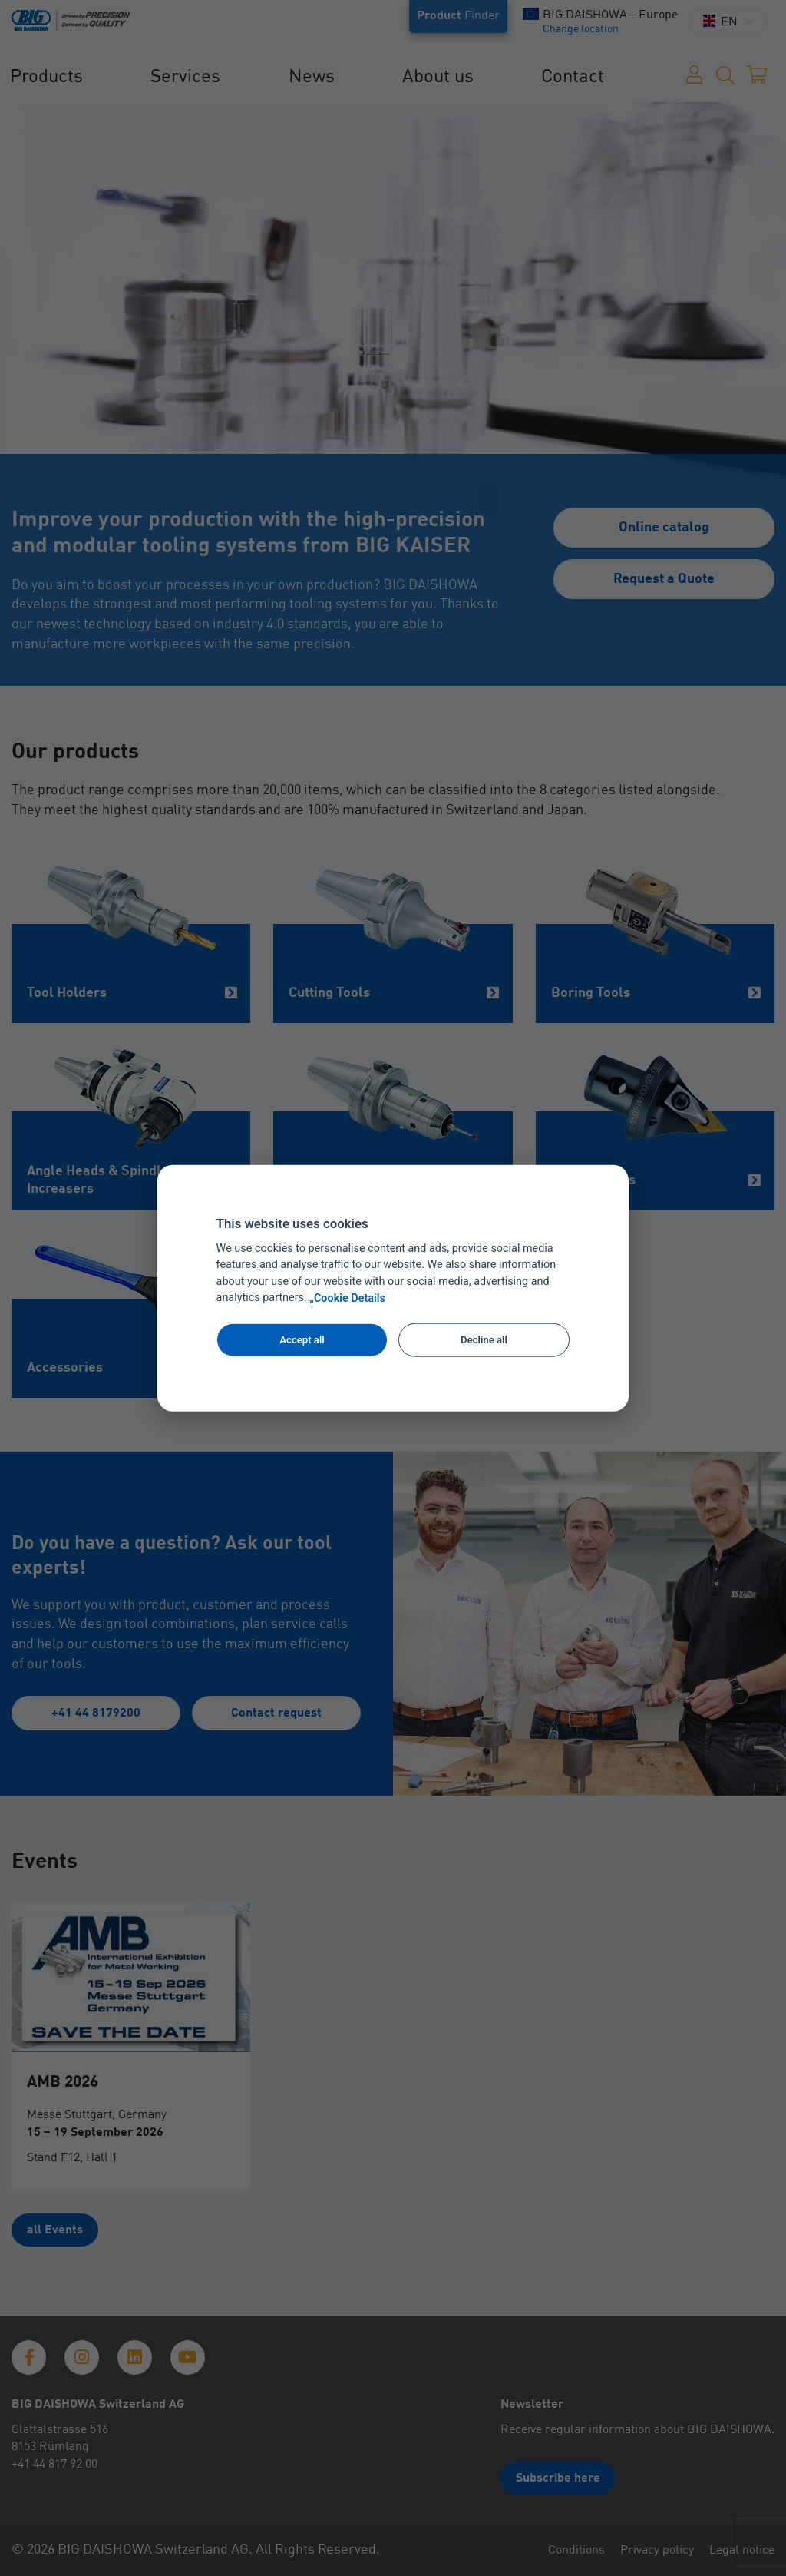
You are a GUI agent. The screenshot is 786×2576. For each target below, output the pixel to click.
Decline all (484, 1340)
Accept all (301, 1340)
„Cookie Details (347, 1298)
